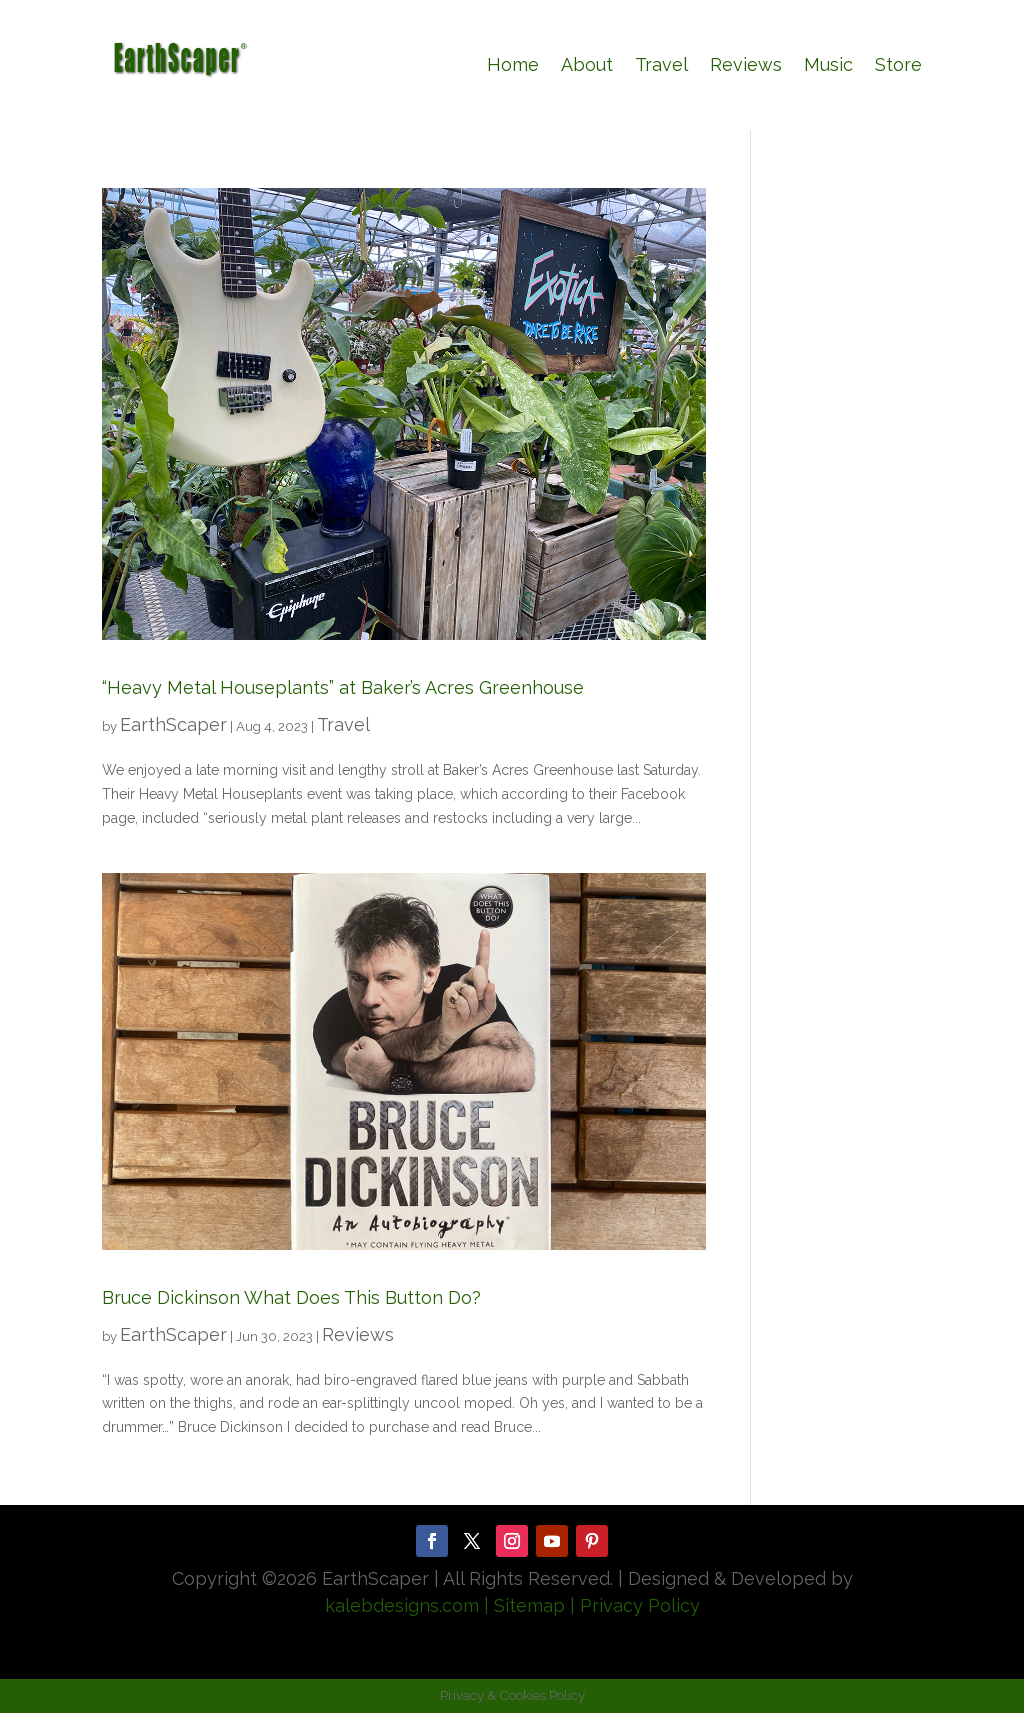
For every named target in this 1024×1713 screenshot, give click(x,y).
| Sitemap (522, 1605)
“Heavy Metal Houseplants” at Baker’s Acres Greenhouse (343, 687)
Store (898, 64)
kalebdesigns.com (402, 1605)
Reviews (746, 64)
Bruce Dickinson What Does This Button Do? (291, 1297)
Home (513, 64)
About (587, 64)
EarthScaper (173, 724)
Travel (661, 64)
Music (828, 64)
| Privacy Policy (635, 1605)
